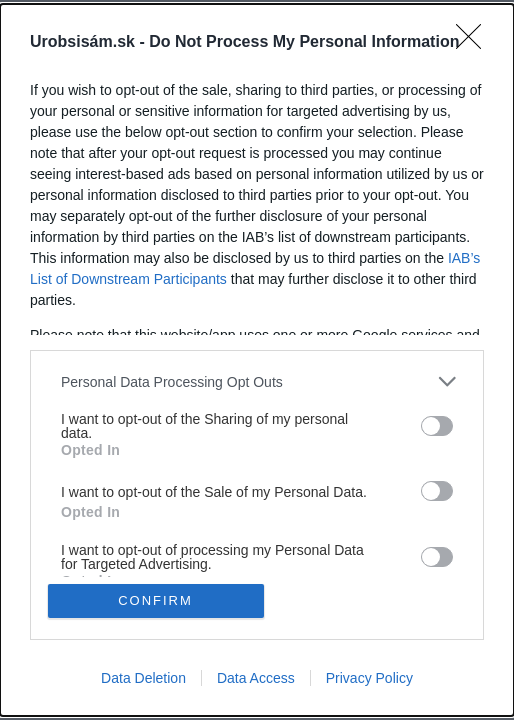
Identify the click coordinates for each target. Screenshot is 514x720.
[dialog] (257, 360)
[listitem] (257, 381)
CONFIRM (155, 600)
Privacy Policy (369, 678)
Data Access (256, 678)
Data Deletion (143, 678)
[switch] (437, 426)
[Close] (475, 43)
